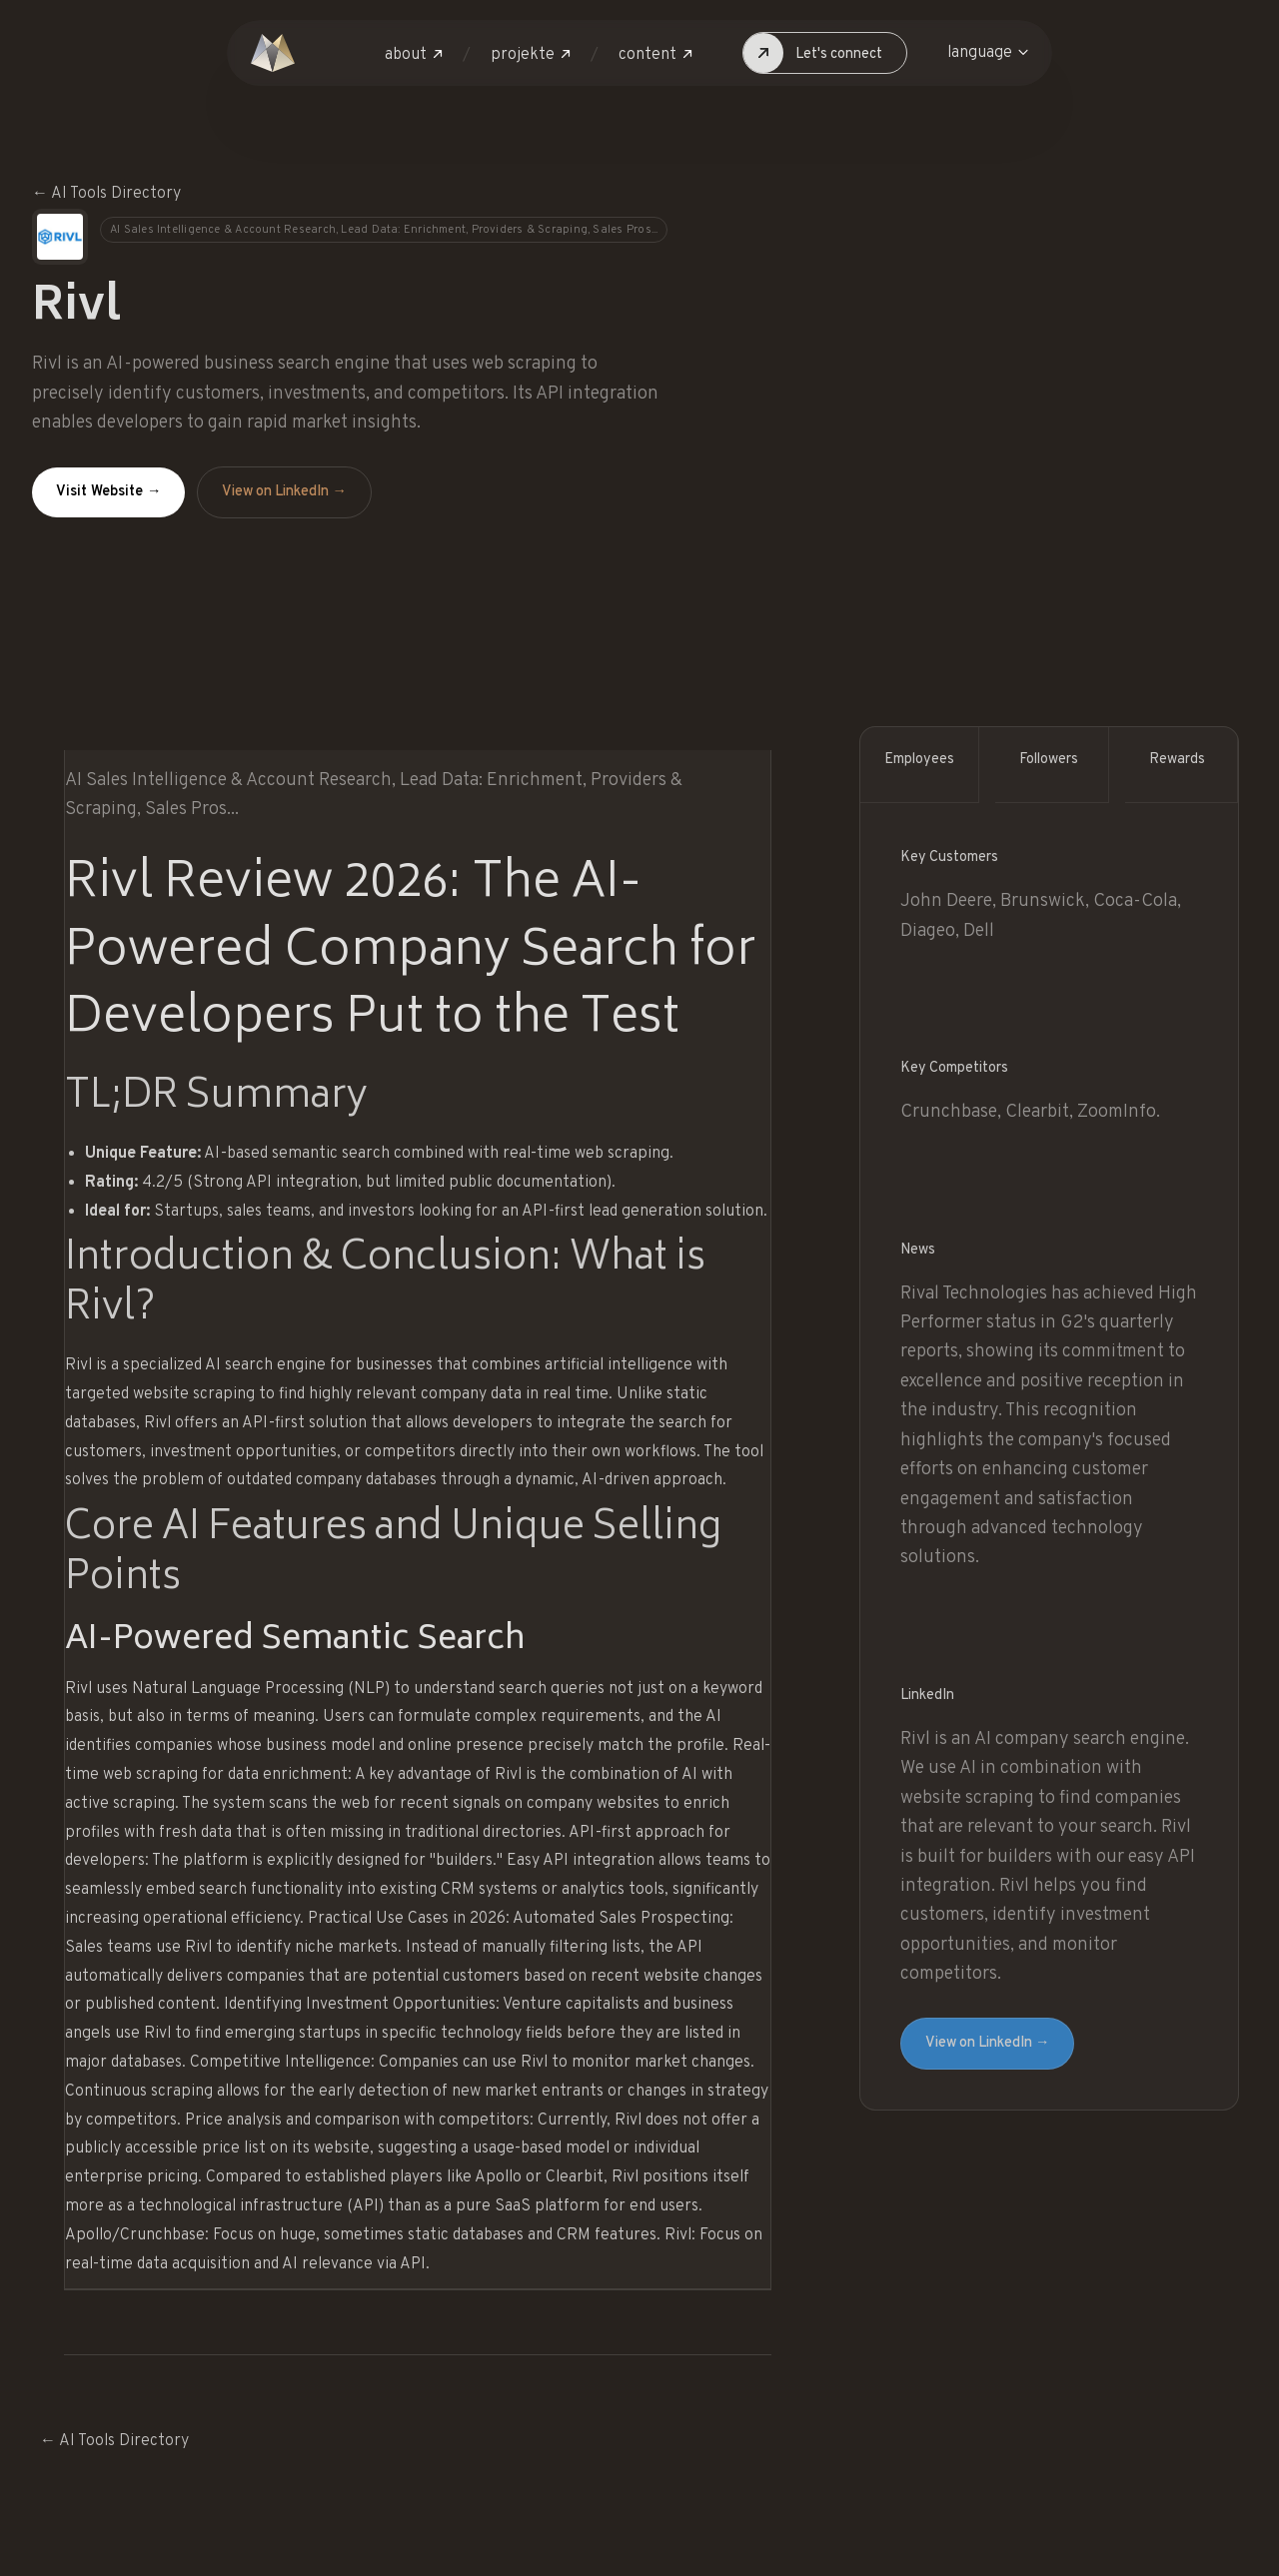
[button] (414, 55)
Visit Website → (108, 491)
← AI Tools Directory (106, 194)
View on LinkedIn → (284, 491)
